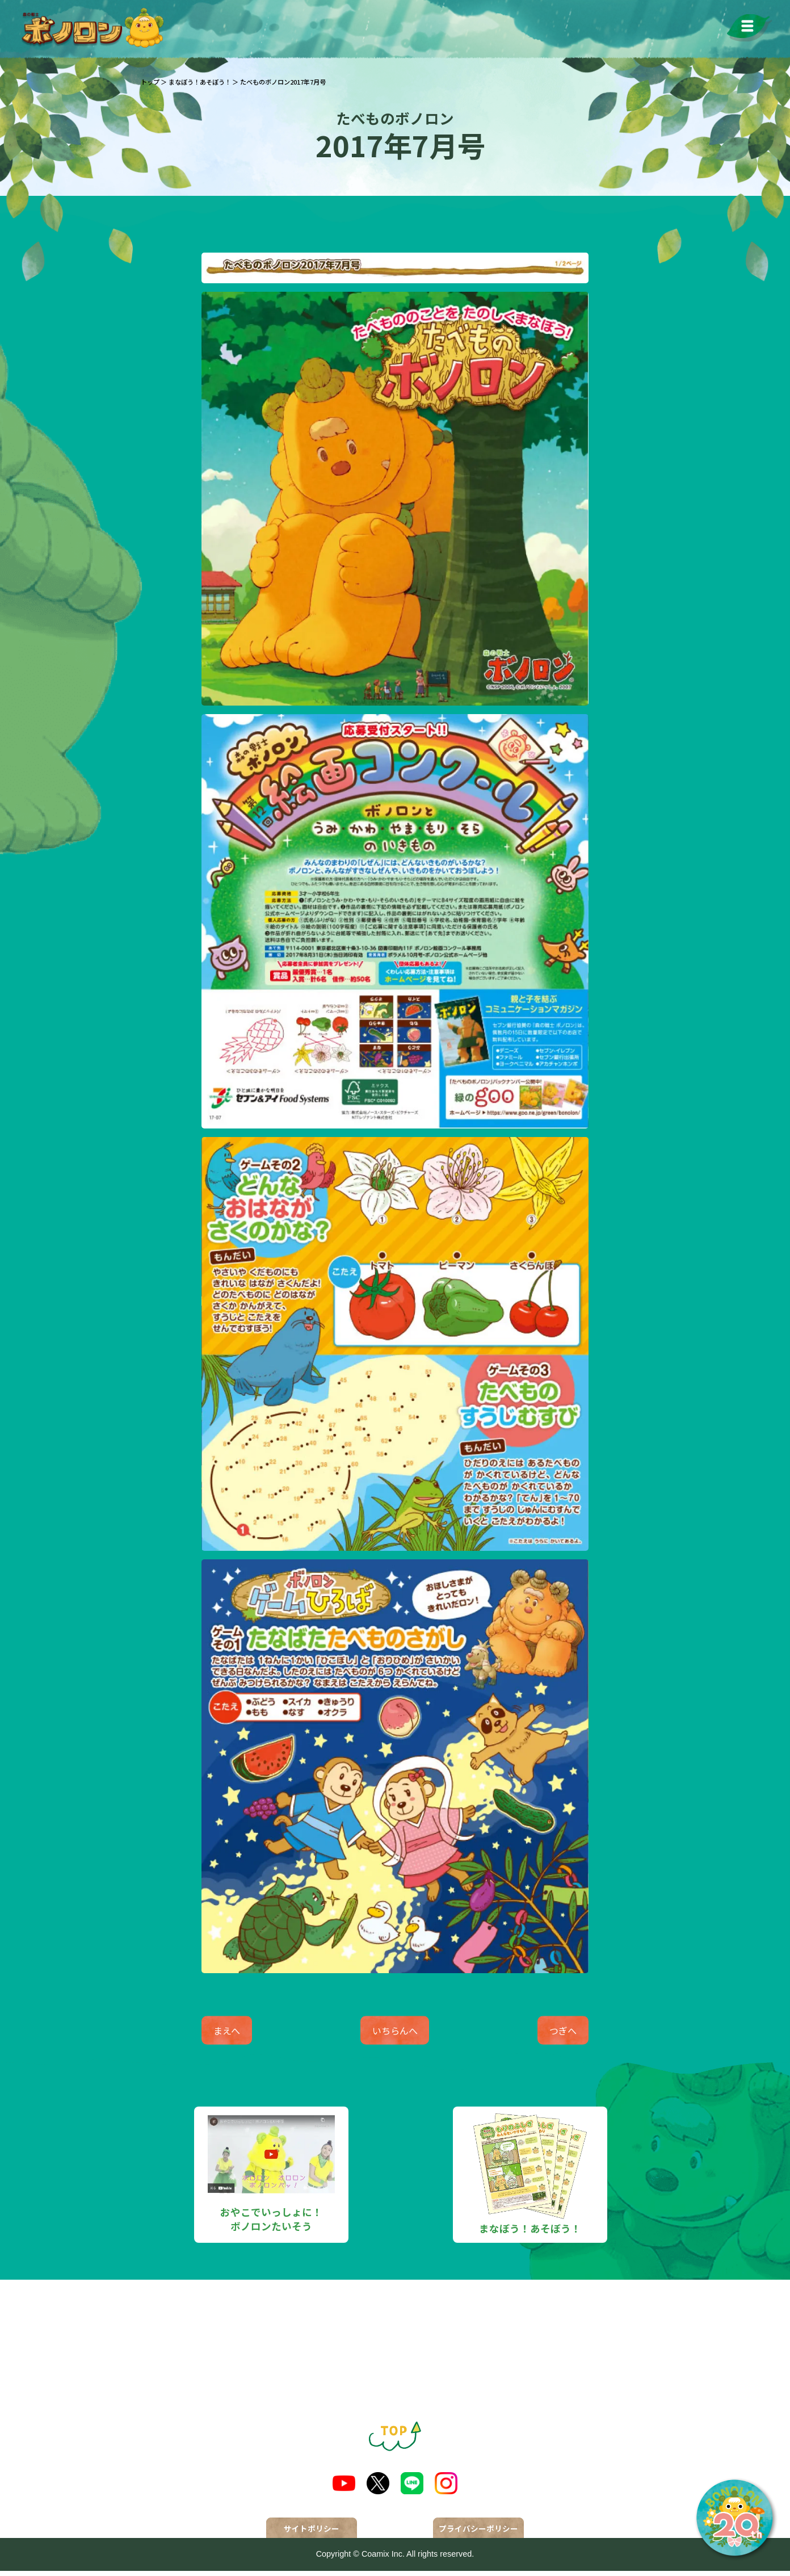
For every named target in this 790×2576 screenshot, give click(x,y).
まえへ (239, 2032)
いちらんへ (395, 2032)
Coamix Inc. (383, 2559)
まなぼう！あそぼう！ (200, 81)
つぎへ (550, 2032)
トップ (150, 81)
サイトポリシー (311, 2534)
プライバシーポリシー (478, 2534)
